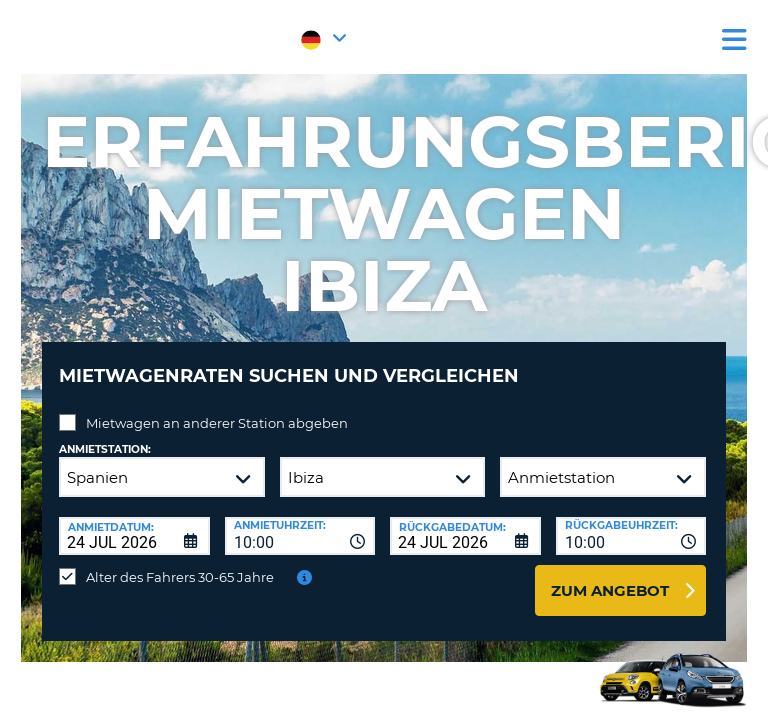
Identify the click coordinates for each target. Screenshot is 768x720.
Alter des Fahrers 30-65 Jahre (180, 577)
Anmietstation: (105, 449)
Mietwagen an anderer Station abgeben (217, 423)
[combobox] (300, 536)
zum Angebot (610, 590)
